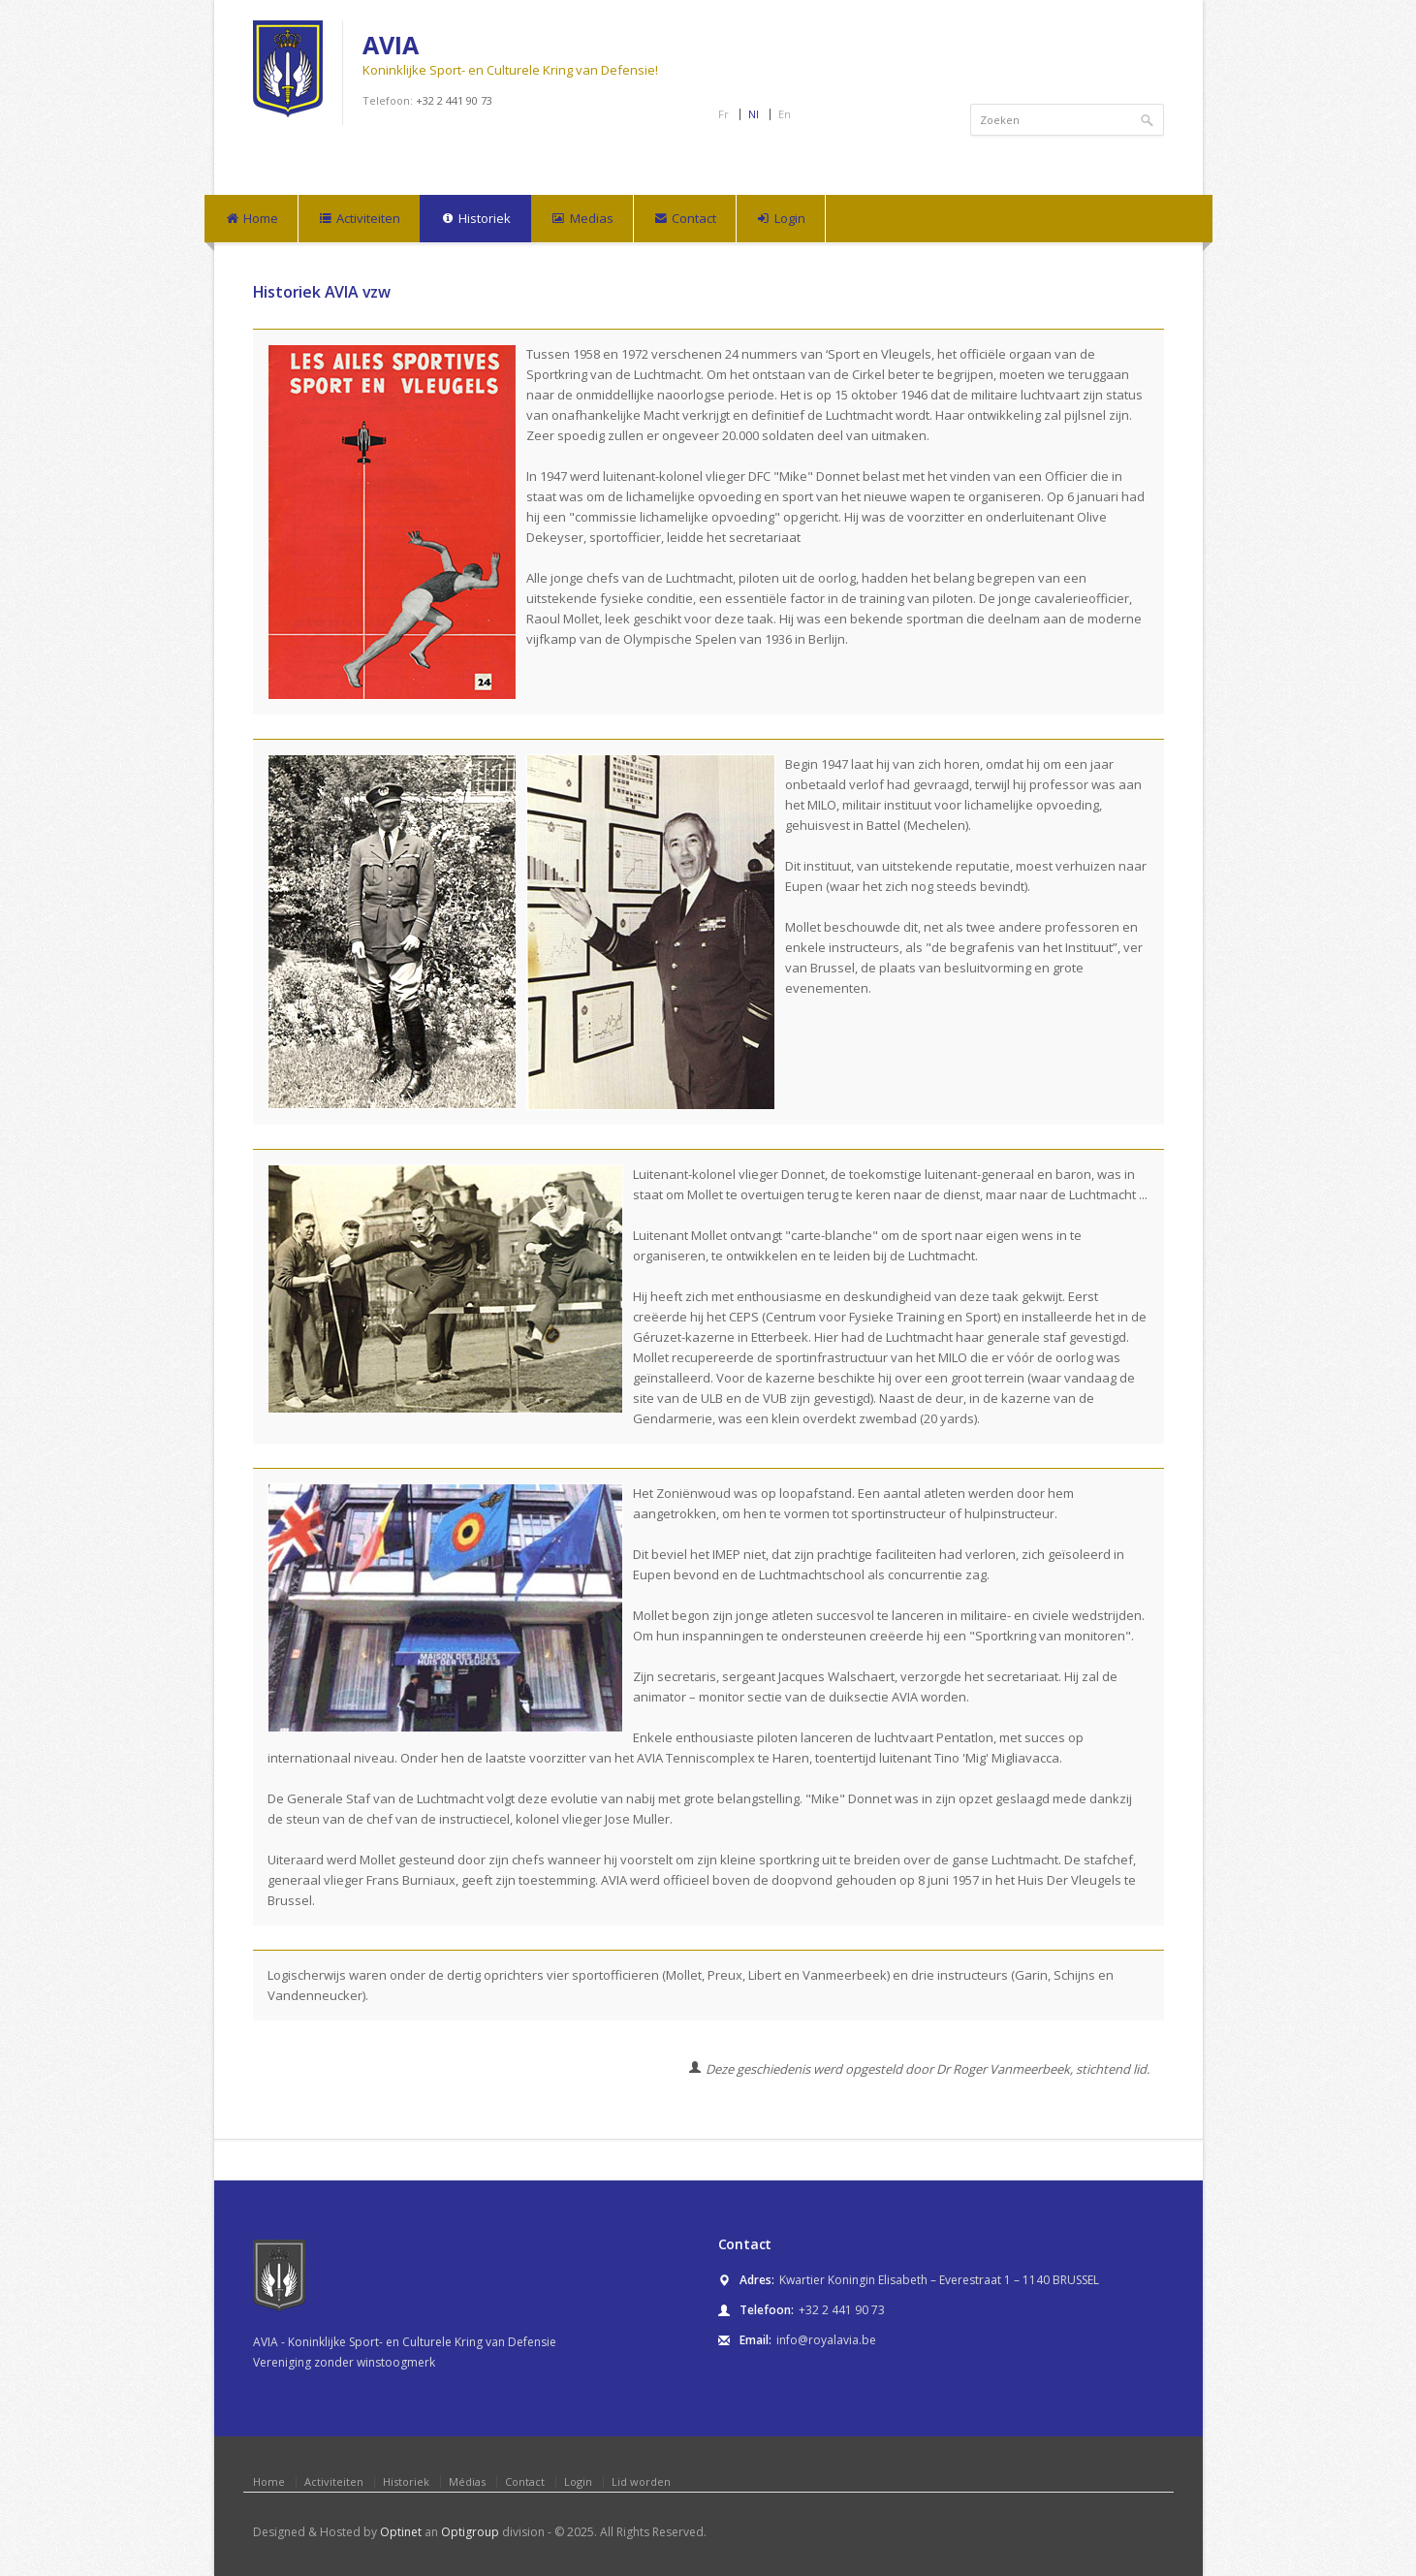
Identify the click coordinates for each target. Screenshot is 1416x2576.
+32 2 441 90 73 (454, 100)
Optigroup (470, 2532)
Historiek (475, 219)
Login (780, 219)
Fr (723, 114)
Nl (753, 114)
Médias (467, 2481)
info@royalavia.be (826, 2340)
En (784, 114)
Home (251, 219)
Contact (684, 219)
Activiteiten (359, 219)
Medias (582, 219)
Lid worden (641, 2481)
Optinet (401, 2532)
